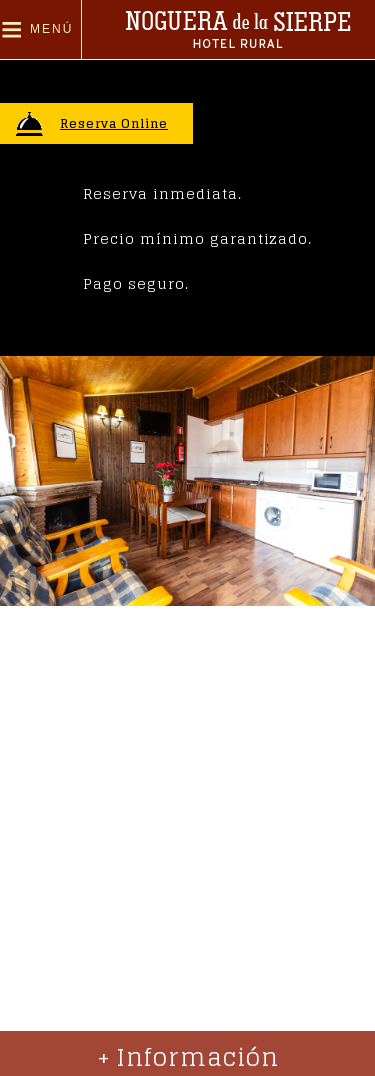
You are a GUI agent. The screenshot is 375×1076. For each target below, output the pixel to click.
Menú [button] (51, 29)
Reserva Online (114, 123)
